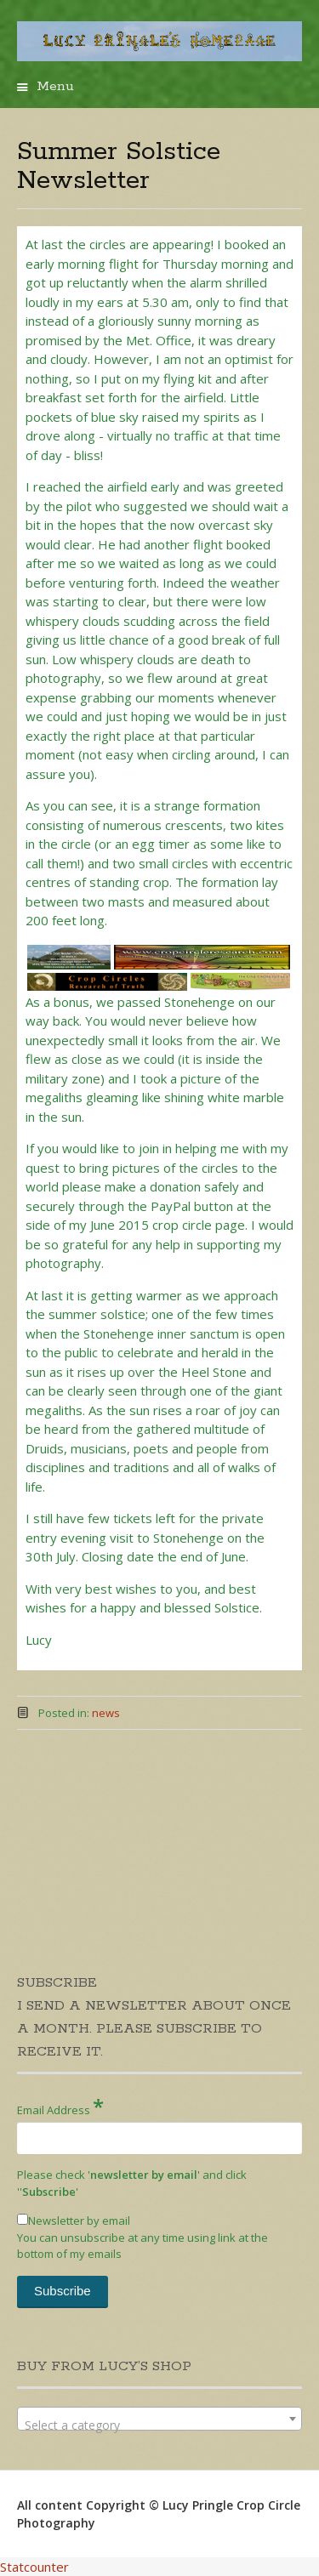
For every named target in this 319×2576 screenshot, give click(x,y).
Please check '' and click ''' (132, 2183)
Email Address (60, 2106)
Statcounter (34, 2566)
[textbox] (159, 2425)
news (106, 1712)
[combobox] (159, 2419)
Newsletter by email (73, 2220)
